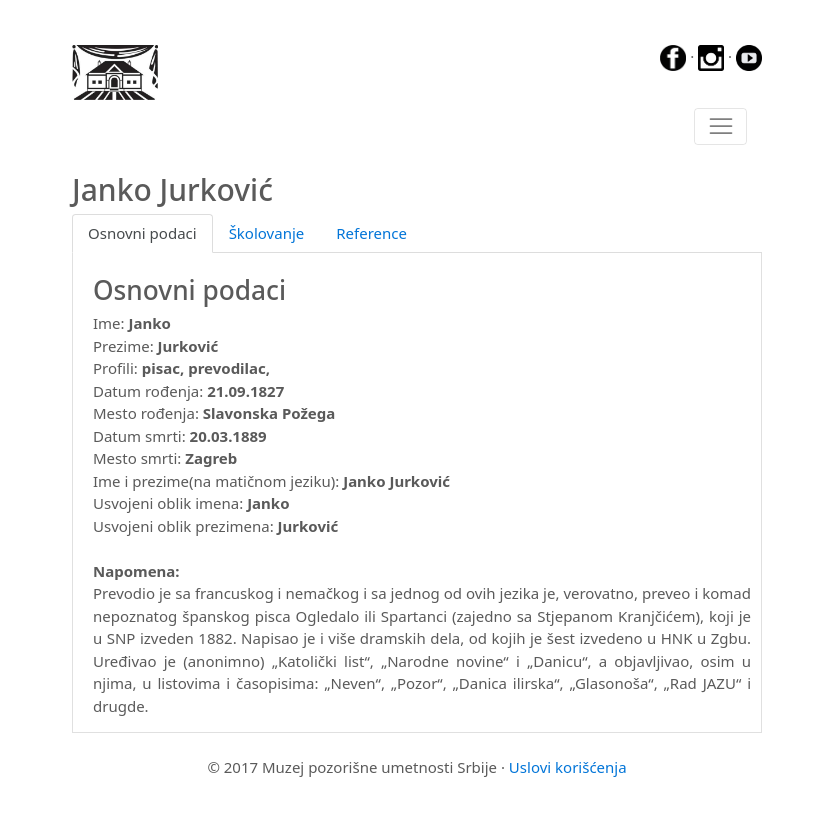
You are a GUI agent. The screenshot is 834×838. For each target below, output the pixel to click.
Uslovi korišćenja (568, 767)
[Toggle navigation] (720, 127)
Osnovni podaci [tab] (142, 233)
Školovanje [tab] (267, 233)
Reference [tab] (371, 233)
